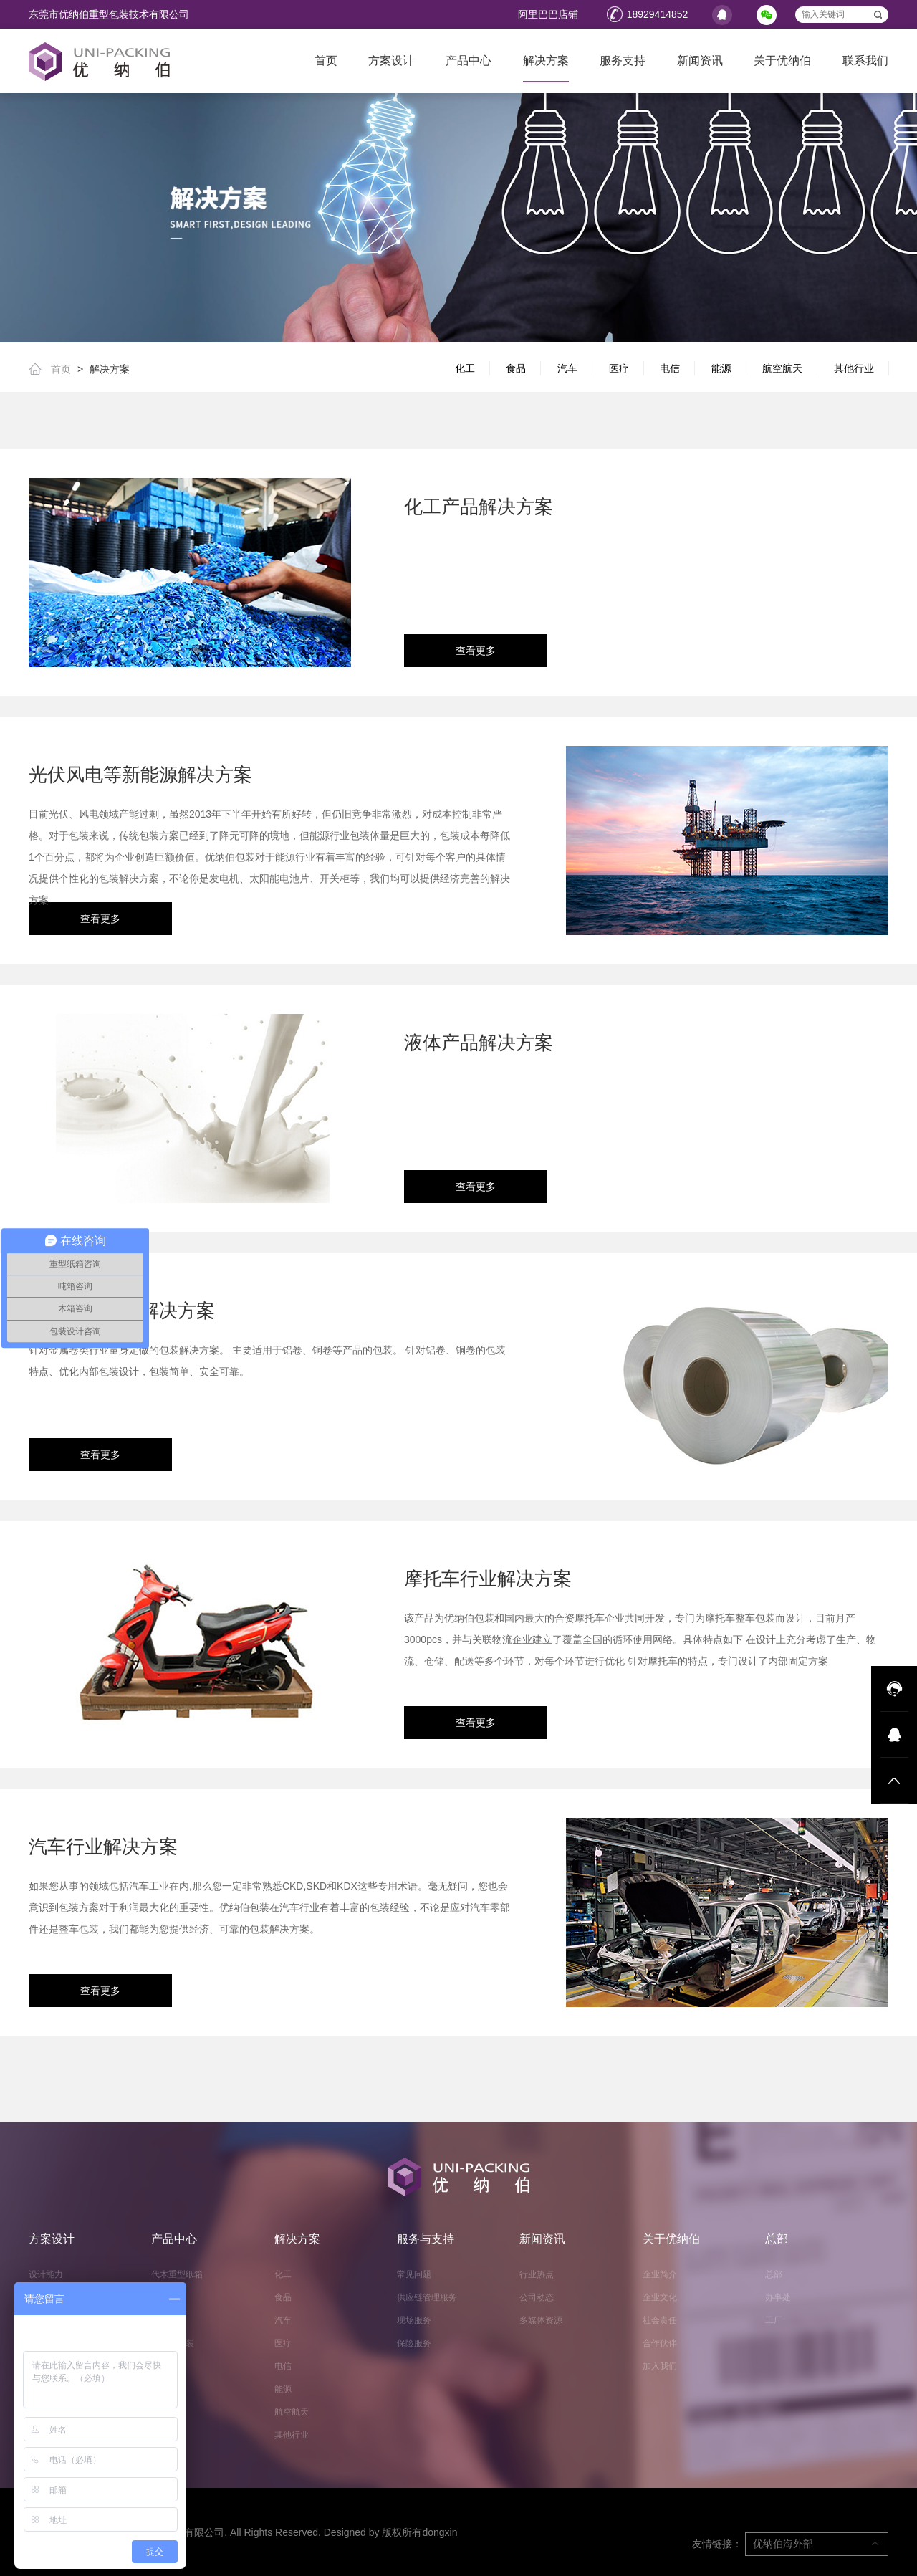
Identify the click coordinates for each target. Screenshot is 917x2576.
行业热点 (536, 2274)
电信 (670, 368)
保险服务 (414, 2343)
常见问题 (414, 2274)
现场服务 (414, 2320)
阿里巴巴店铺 (548, 14)
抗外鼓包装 (172, 2343)
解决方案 (546, 60)
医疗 (619, 368)
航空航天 (782, 368)
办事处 (778, 2297)
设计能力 (46, 2274)
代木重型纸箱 (177, 2274)
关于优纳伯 (782, 60)
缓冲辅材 (168, 2366)
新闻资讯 (700, 60)
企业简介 (660, 2274)
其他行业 (854, 368)
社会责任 (660, 2320)
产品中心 (468, 60)
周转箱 (164, 2297)
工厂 (773, 2320)
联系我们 (865, 60)
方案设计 (391, 60)
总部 (776, 2239)
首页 (326, 60)
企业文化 (660, 2297)
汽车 (567, 368)
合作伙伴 (660, 2343)
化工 (465, 368)
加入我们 (660, 2366)
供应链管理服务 (427, 2297)
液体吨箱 (168, 2320)
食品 (516, 368)
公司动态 (536, 2297)
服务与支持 (425, 2239)
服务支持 (622, 60)
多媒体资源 (540, 2320)
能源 (721, 368)
